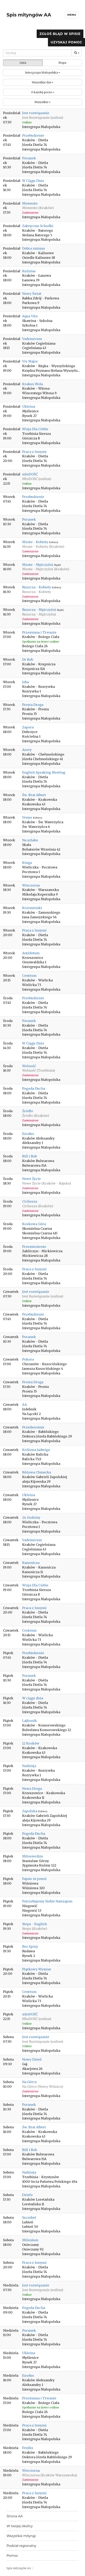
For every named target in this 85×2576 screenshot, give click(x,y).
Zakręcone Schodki (37, 226)
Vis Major (30, 361)
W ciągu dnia (32, 1698)
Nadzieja (29, 1766)
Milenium (30, 2240)
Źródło (27, 1111)
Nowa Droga (32, 1789)
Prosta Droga (32, 705)
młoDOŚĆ (30, 474)
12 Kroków (30, 1743)
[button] (42, 72)
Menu (71, 14)
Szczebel (29, 2218)
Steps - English (34, 1924)
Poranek (29, 158)
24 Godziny (31, 1517)
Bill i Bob (29, 1156)
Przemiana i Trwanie (39, 632)
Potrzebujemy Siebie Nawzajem (47, 1901)
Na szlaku (30, 840)
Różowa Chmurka (36, 1472)
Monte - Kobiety (35, 542)
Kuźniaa (28, 271)
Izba (25, 682)
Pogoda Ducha (33, 1088)
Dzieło (27, 2195)
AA (24, 1405)
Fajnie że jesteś (34, 1879)
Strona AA (14, 2516)
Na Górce (29, 2082)
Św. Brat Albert (34, 795)
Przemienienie (34, 1247)
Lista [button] (23, 63)
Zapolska (30, 1811)
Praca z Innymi (34, 452)
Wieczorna (31, 885)
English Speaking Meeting (43, 772)
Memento (30, 203)
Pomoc (12, 2556)
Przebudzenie (33, 135)
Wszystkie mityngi (21, 2536)
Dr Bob (27, 659)
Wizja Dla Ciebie (35, 429)
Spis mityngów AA (28, 15)
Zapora (28, 727)
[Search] (37, 52)
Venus (27, 817)
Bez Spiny (30, 1946)
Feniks (27, 2448)
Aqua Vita (29, 316)
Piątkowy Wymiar (36, 1969)
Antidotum (30, 953)
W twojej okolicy (19, 2526)
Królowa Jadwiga (36, 1450)
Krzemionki (32, 908)
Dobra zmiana (33, 248)
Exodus (28, 1134)
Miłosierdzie (32, 1856)
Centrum (29, 976)
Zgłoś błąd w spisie (60, 34)
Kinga (27, 863)
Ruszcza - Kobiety (37, 587)
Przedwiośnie (33, 1427)
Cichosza (29, 1201)
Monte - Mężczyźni (38, 565)
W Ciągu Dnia (33, 181)
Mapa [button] (62, 63)
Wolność (29, 1066)
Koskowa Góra (34, 1224)
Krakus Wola (32, 384)
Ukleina (28, 406)
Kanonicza (30, 1563)
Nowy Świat (31, 294)
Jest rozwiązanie (35, 113)
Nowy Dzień (32, 2059)
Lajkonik (29, 1721)
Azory (27, 750)
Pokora (28, 1359)
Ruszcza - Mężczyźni (39, 610)
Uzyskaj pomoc (66, 42)
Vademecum (32, 339)
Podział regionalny (21, 2546)
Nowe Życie (31, 1179)
